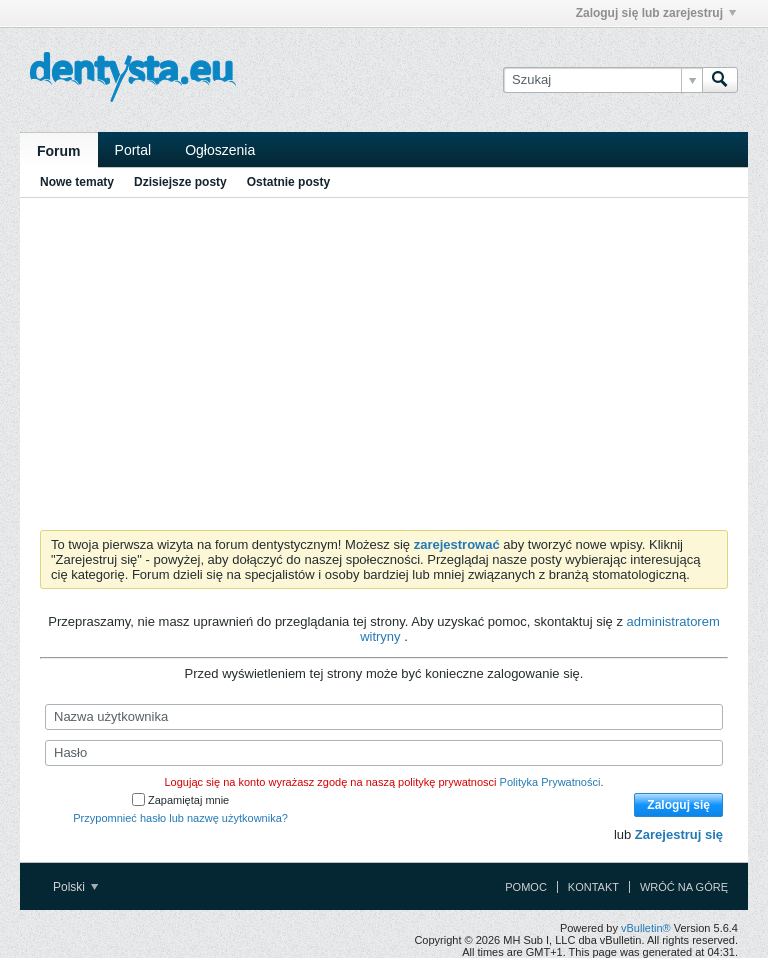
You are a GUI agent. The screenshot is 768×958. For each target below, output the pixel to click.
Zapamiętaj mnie (180, 800)
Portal (133, 150)
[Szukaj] (602, 80)
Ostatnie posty (288, 182)
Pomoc (526, 887)
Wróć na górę (684, 887)
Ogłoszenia (220, 150)
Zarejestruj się (679, 834)
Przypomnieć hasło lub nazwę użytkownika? (180, 818)
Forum (59, 151)
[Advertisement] (384, 360)
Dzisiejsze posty (180, 182)
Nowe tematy (77, 182)
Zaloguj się (678, 805)
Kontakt (593, 887)
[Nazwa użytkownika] (384, 717)
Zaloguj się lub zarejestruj (656, 13)
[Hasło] (384, 753)
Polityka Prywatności (550, 782)
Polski (75, 887)
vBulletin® (646, 928)
